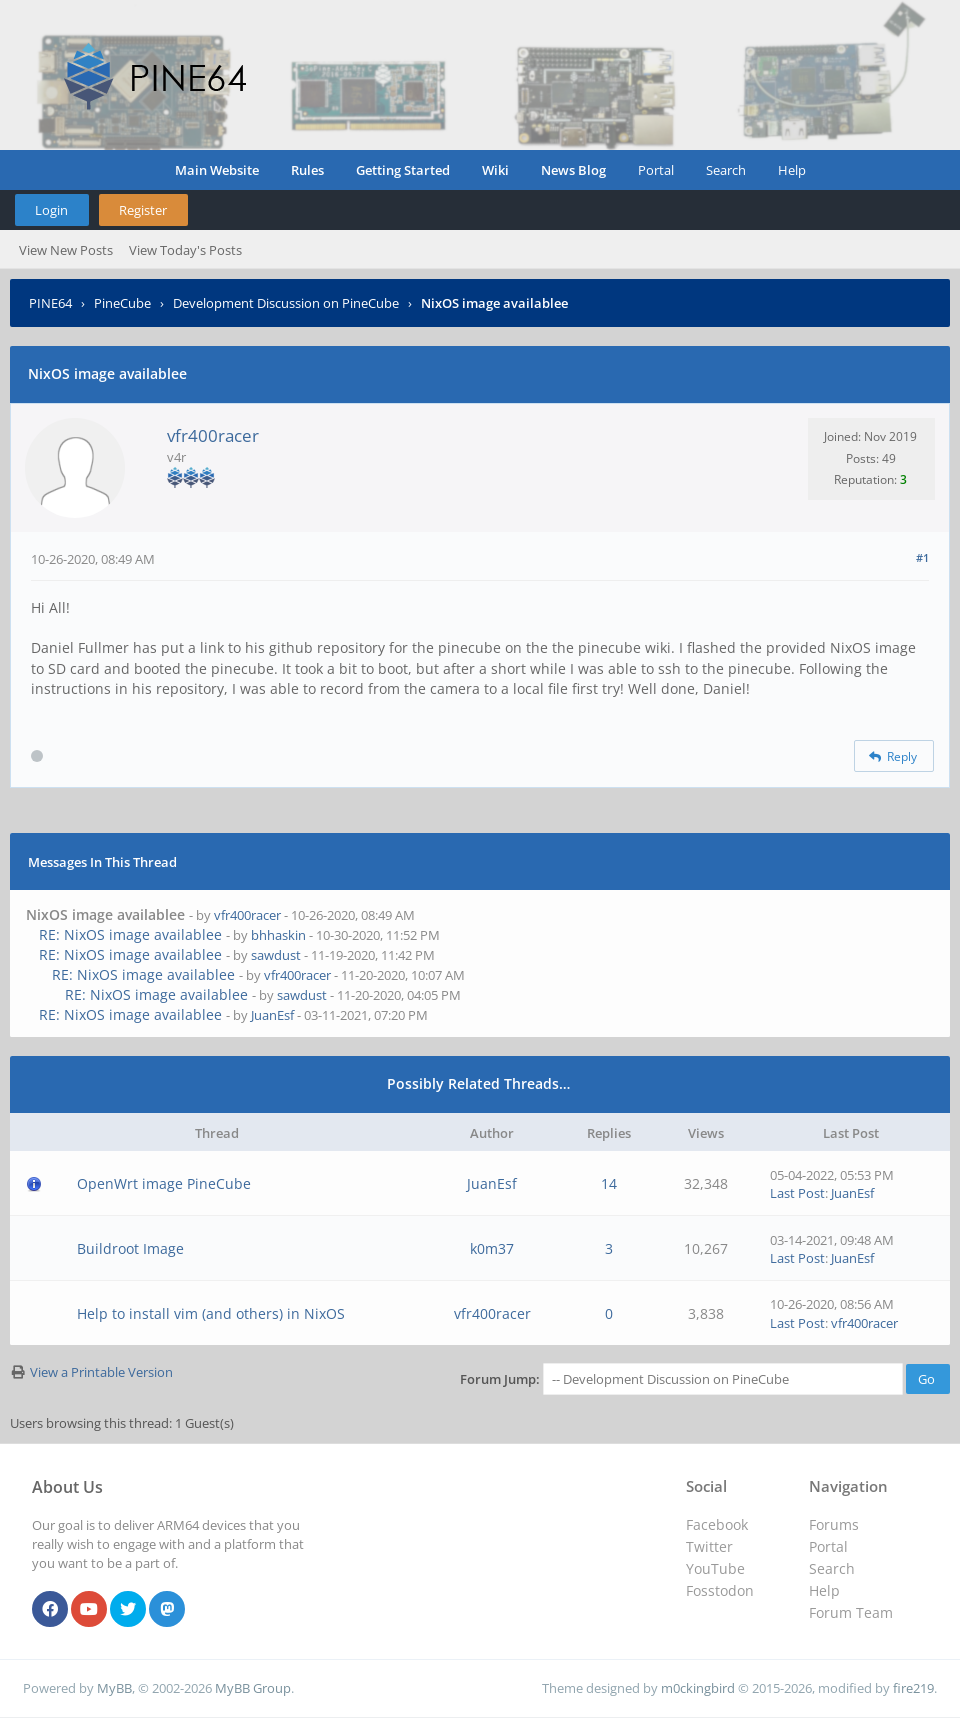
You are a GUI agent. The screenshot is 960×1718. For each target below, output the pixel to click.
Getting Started (403, 170)
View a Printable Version (101, 1372)
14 (609, 1183)
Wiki (495, 170)
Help (792, 170)
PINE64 (50, 303)
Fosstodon (720, 1590)
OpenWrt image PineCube (164, 1183)
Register (143, 210)
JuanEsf (272, 1015)
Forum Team (851, 1612)
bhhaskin (278, 935)
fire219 (913, 1688)
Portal (656, 170)
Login (51, 210)
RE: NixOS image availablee (130, 934)
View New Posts (66, 250)
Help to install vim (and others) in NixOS (211, 1313)
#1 (922, 557)
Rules (307, 170)
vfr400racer (213, 435)
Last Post (797, 1193)
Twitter (709, 1546)
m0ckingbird (698, 1688)
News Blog (573, 170)
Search (726, 170)
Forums (834, 1524)
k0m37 (492, 1248)
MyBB (114, 1688)
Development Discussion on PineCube (286, 303)
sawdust (276, 955)
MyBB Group (253, 1688)
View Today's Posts (185, 250)
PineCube (122, 303)
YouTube (715, 1568)
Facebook (717, 1524)
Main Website (217, 170)
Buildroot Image (130, 1248)
